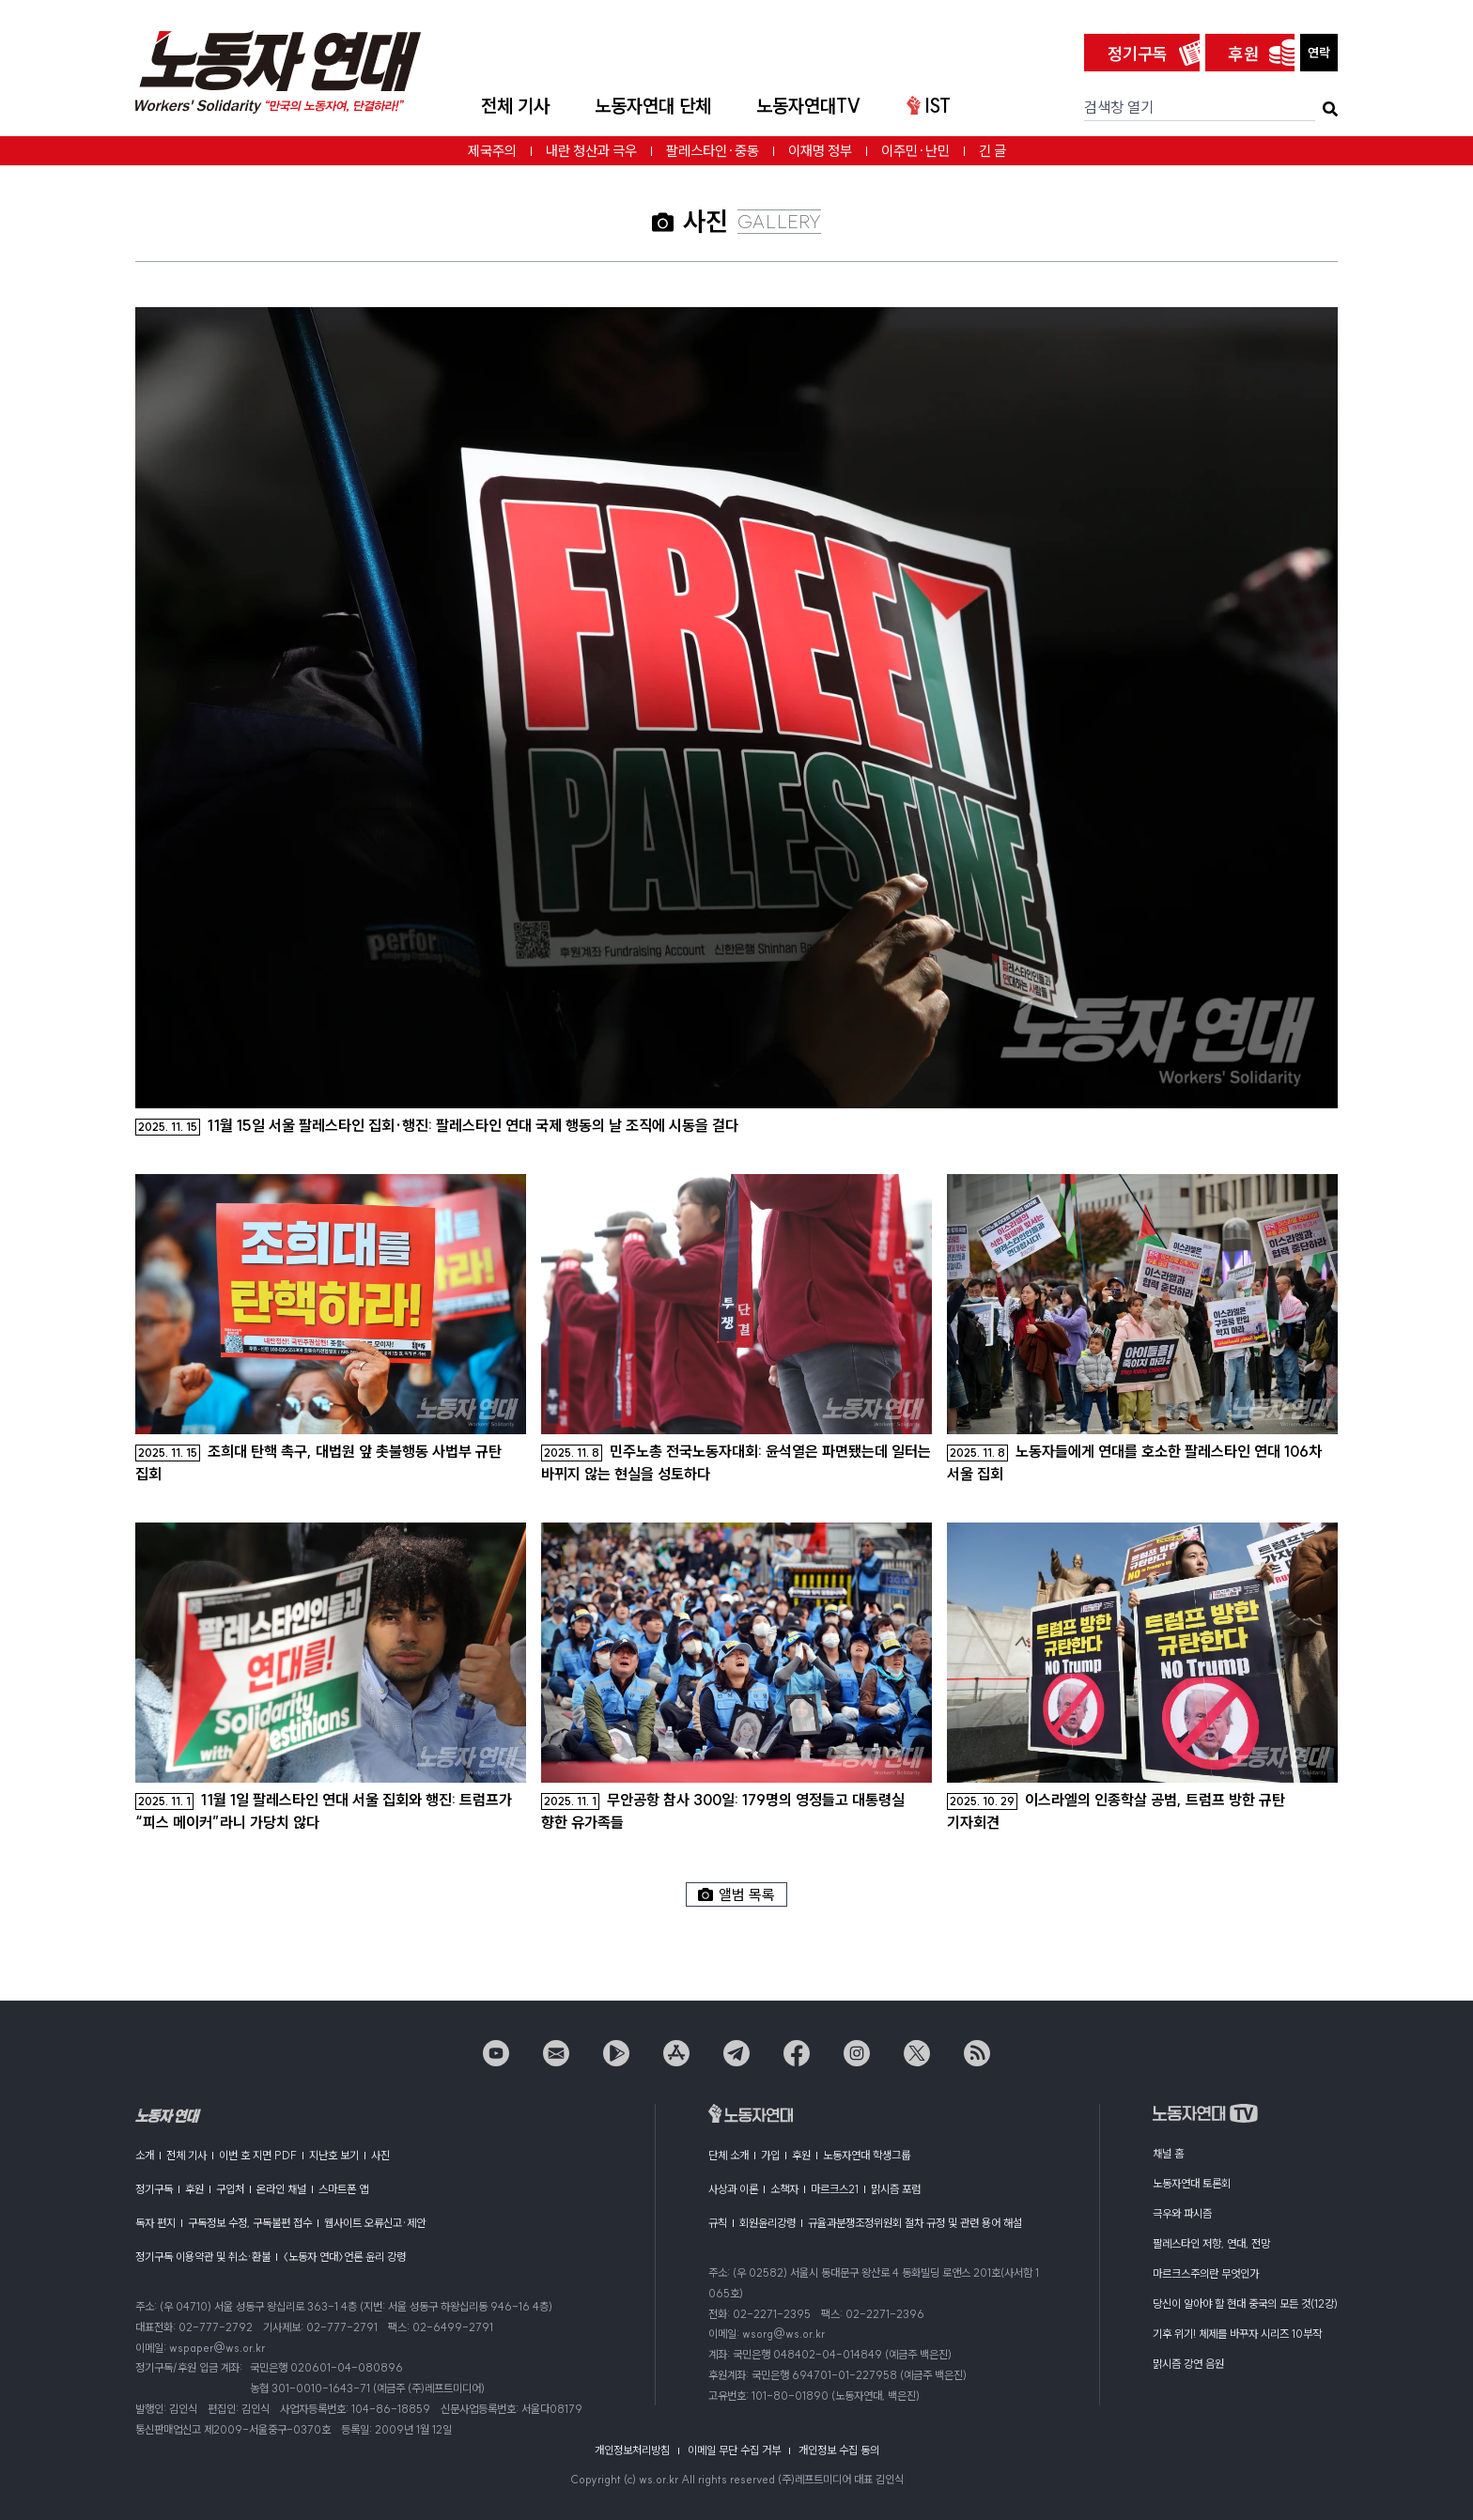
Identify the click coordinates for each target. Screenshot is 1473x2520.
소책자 (784, 2189)
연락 (1319, 52)
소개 (144, 2155)
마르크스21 (835, 2189)
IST (929, 105)
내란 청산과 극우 (591, 151)
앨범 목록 (736, 1894)
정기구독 (1138, 54)
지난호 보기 (334, 2155)
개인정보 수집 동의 (839, 2450)
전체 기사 (515, 105)
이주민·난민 (915, 151)
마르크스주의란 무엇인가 (1206, 2273)
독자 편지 (155, 2223)
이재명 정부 (820, 151)
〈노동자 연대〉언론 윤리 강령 (344, 2256)
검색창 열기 (1119, 107)
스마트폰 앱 (343, 2189)
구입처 (230, 2189)
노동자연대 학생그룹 (866, 2155)
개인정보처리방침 (632, 2450)
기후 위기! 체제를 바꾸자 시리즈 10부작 (1237, 2334)
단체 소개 (728, 2155)
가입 (770, 2155)
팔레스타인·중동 (712, 151)
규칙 (717, 2223)
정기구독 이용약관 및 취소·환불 (203, 2256)
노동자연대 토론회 (1192, 2183)
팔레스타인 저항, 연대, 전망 (1211, 2243)
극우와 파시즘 (1182, 2213)
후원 (1244, 54)
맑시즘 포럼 (896, 2189)
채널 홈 (1168, 2153)
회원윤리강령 (767, 2223)
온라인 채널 (281, 2189)
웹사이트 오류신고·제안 (375, 2223)
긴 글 (992, 151)
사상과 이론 (733, 2189)
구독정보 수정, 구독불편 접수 (250, 2223)
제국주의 (492, 151)
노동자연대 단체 (653, 105)
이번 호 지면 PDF (258, 2155)
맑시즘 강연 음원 (1188, 2364)
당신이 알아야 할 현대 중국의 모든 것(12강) (1245, 2303)
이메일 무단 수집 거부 (734, 2450)
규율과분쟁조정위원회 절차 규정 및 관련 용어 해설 (915, 2223)
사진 (380, 2155)
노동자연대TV (808, 105)
